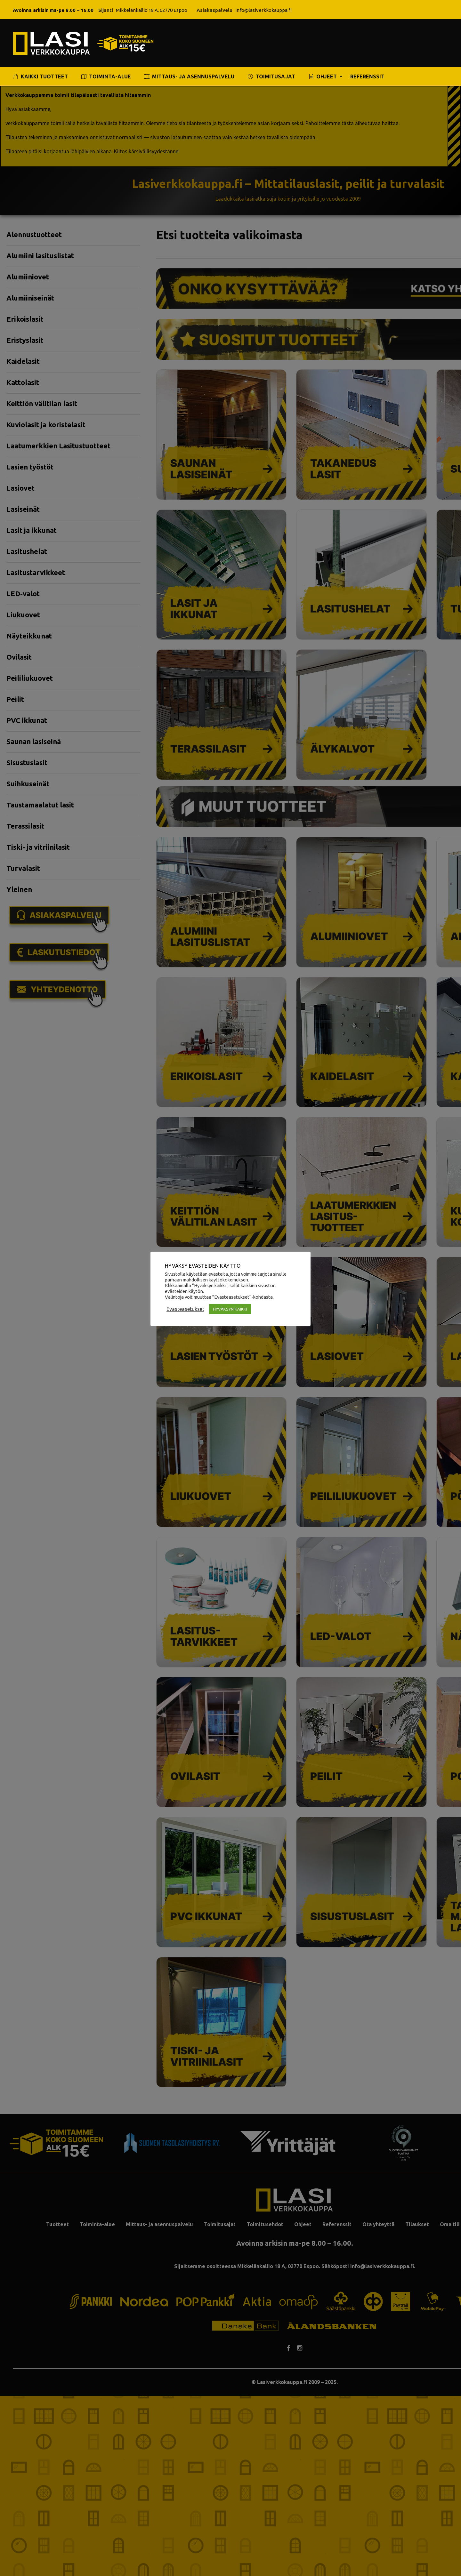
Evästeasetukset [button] (185, 1309)
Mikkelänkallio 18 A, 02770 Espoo (151, 10)
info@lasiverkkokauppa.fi (263, 10)
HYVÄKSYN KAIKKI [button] (230, 1309)
